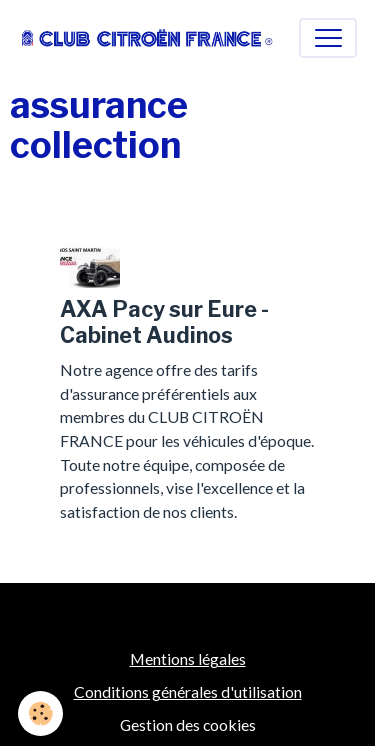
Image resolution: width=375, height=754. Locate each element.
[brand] (147, 38)
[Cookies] (40, 713)
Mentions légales (188, 658)
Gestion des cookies (188, 724)
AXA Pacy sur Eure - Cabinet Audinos (164, 322)
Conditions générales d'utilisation (188, 691)
